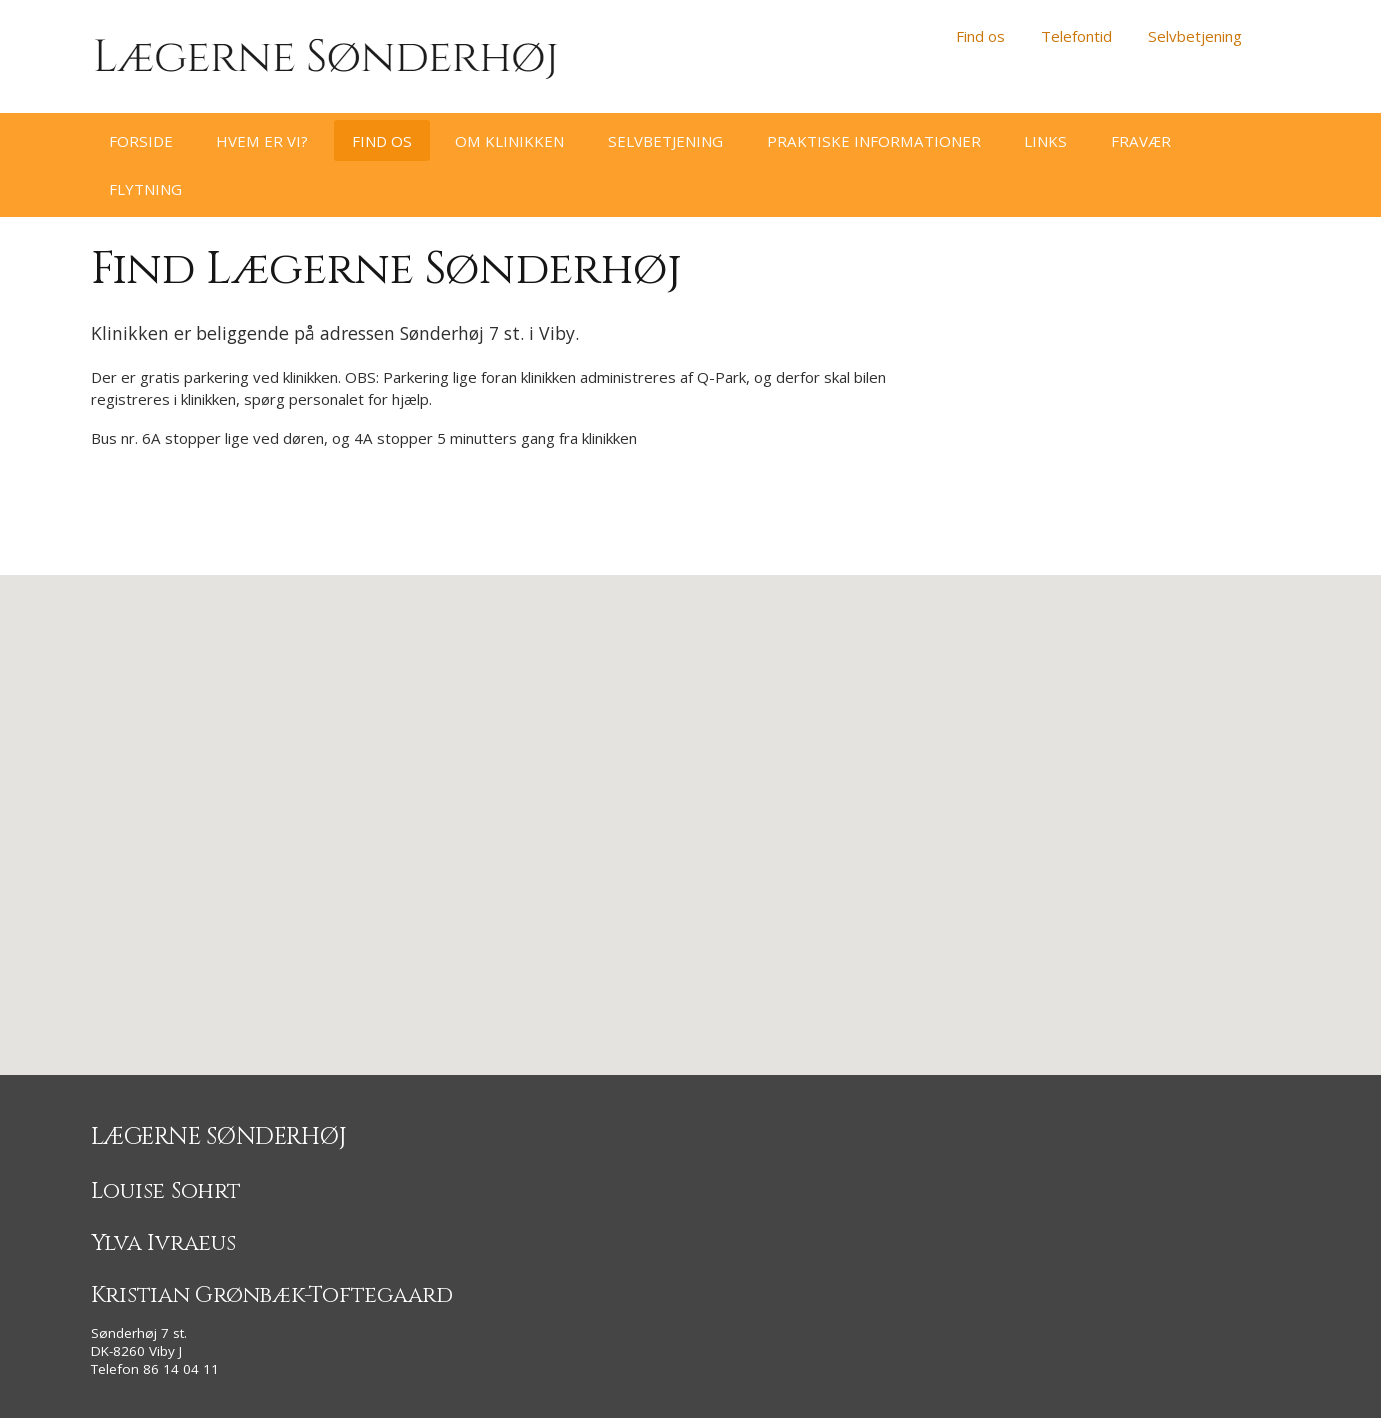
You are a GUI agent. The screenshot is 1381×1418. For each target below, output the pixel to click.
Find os (980, 36)
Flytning (145, 189)
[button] (691, 806)
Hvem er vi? (262, 141)
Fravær (1141, 141)
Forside (141, 141)
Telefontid (1076, 36)
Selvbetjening (1195, 36)
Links (1045, 141)
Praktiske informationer (874, 141)
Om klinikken (509, 141)
